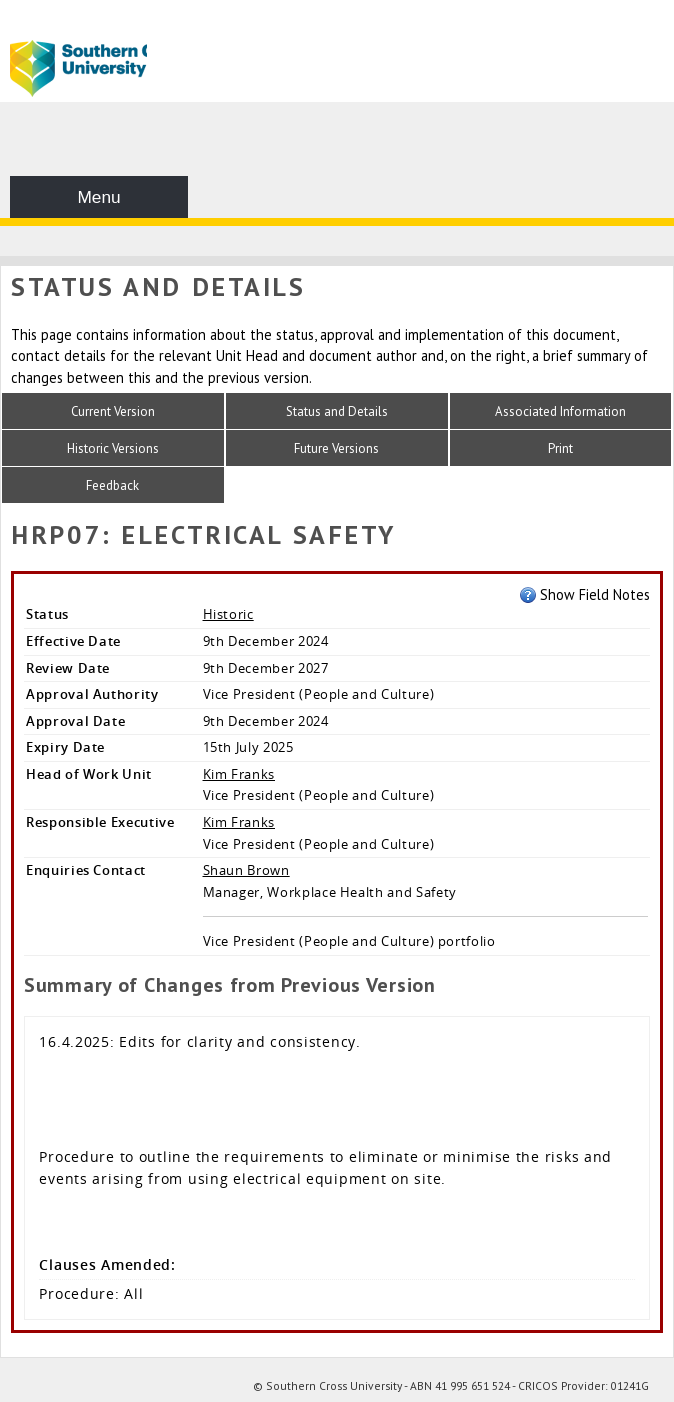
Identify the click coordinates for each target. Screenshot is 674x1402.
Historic (228, 614)
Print (560, 448)
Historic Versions (113, 448)
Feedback (112, 485)
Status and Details (337, 411)
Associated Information (560, 411)
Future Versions (336, 448)
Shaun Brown (246, 870)
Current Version (113, 411)
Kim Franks (239, 774)
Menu (98, 197)
